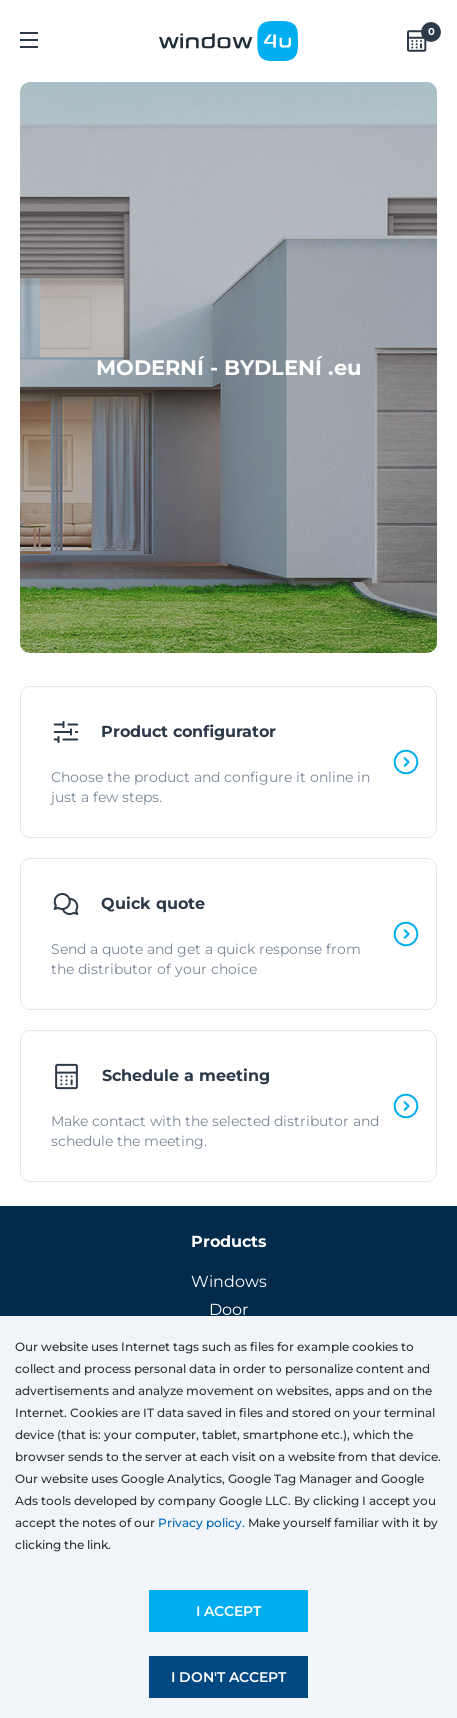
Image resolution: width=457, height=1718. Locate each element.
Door (228, 1309)
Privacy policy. (201, 1522)
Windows (229, 1281)
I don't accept (228, 1677)
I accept (228, 1611)
